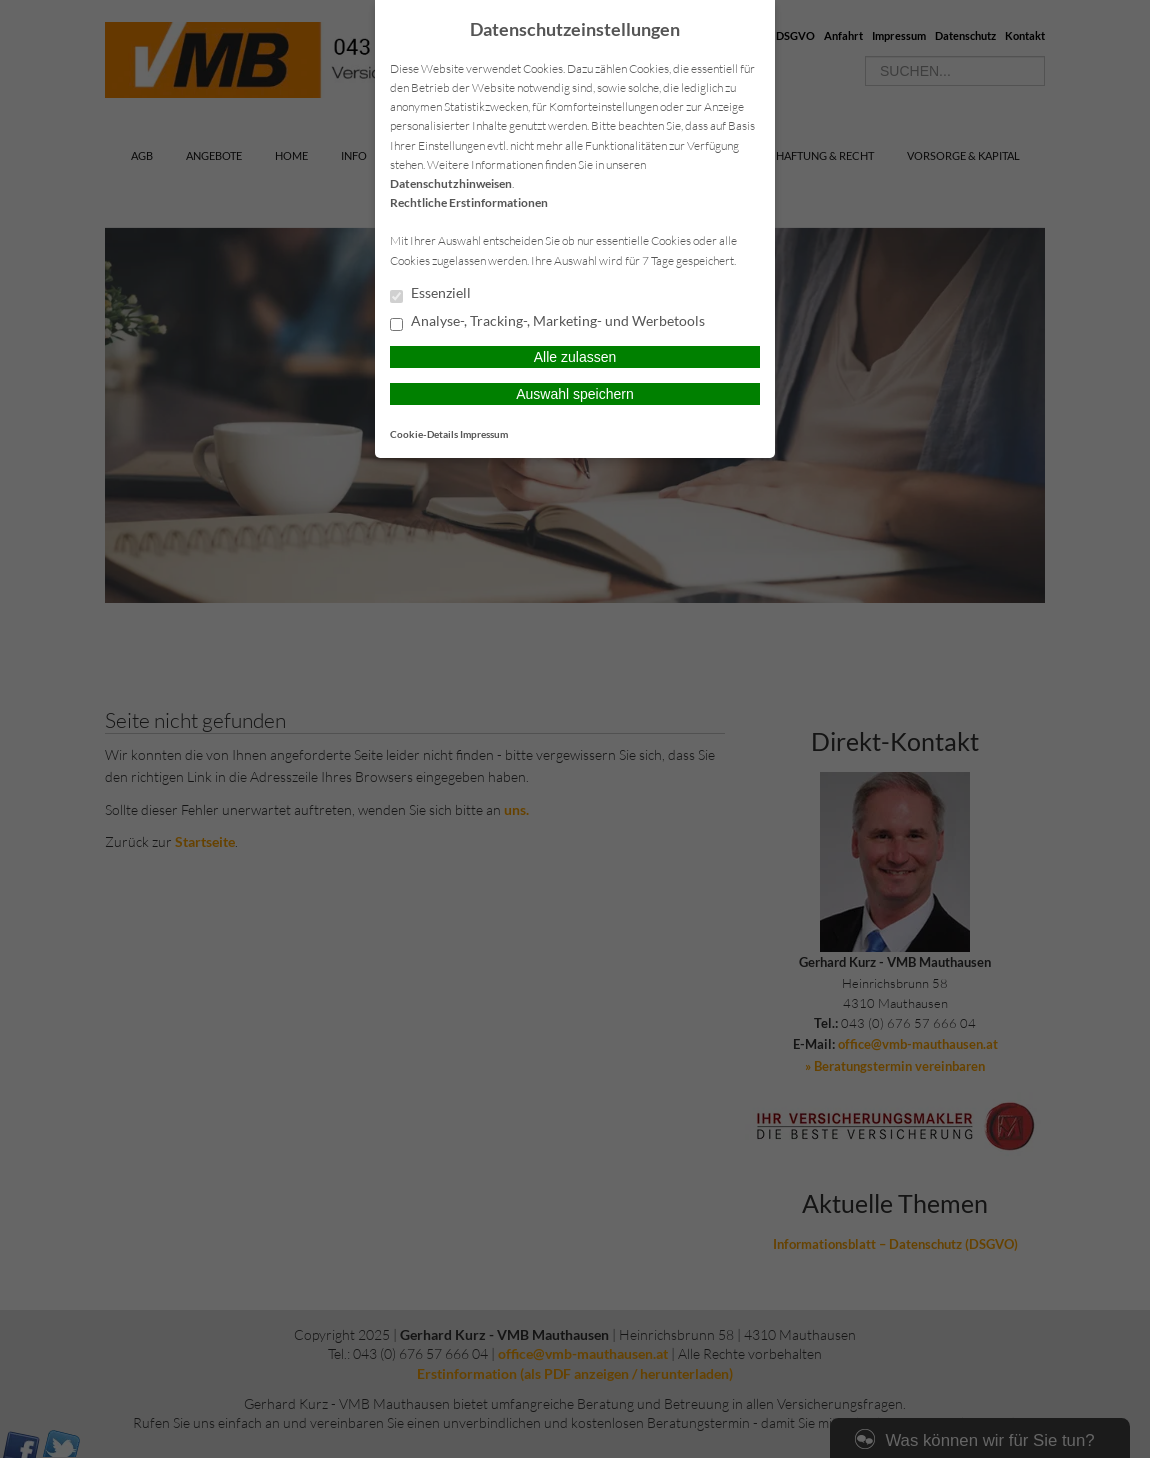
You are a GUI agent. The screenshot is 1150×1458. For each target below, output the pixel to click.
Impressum (484, 434)
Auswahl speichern (575, 394)
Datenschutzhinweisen (451, 183)
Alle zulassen (575, 357)
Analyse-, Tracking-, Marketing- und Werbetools (547, 322)
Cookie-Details (424, 434)
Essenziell (430, 294)
